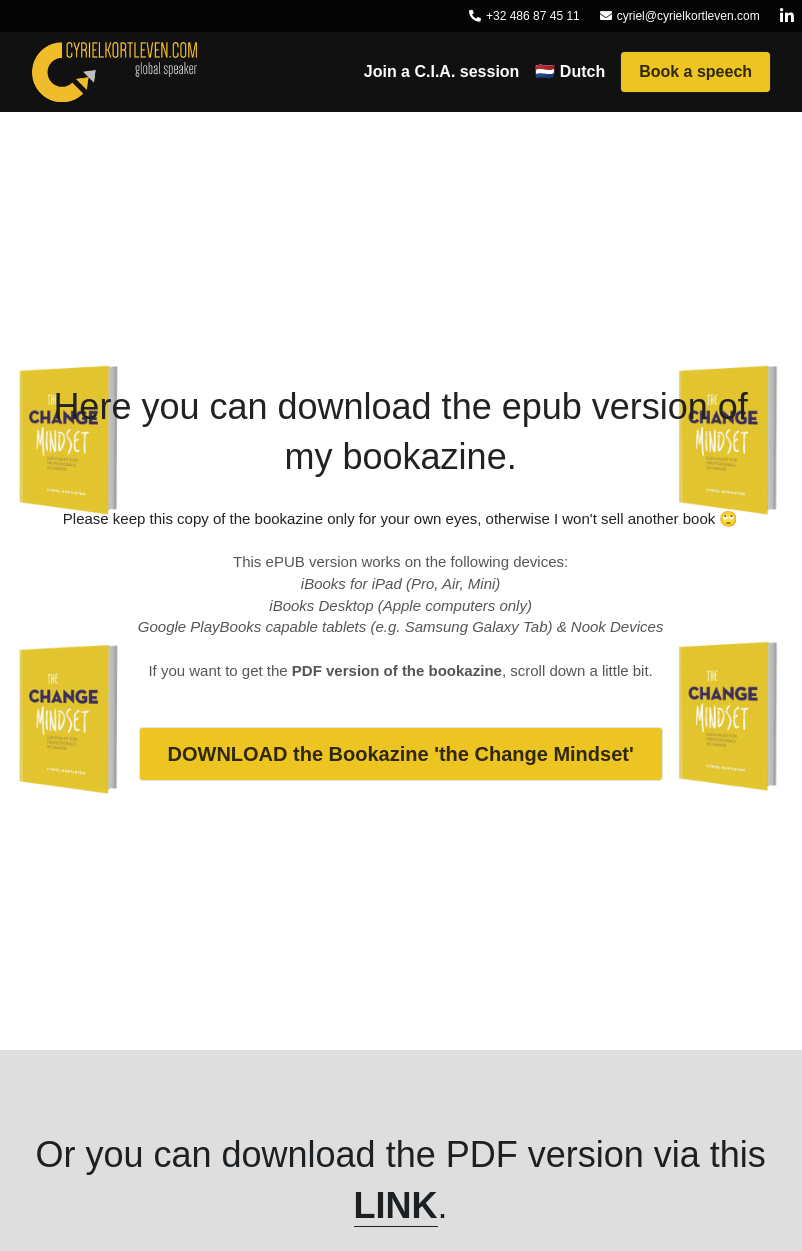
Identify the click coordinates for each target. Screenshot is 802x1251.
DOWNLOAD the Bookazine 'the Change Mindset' (401, 754)
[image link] (114, 70)
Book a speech (695, 71)
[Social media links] (787, 16)
